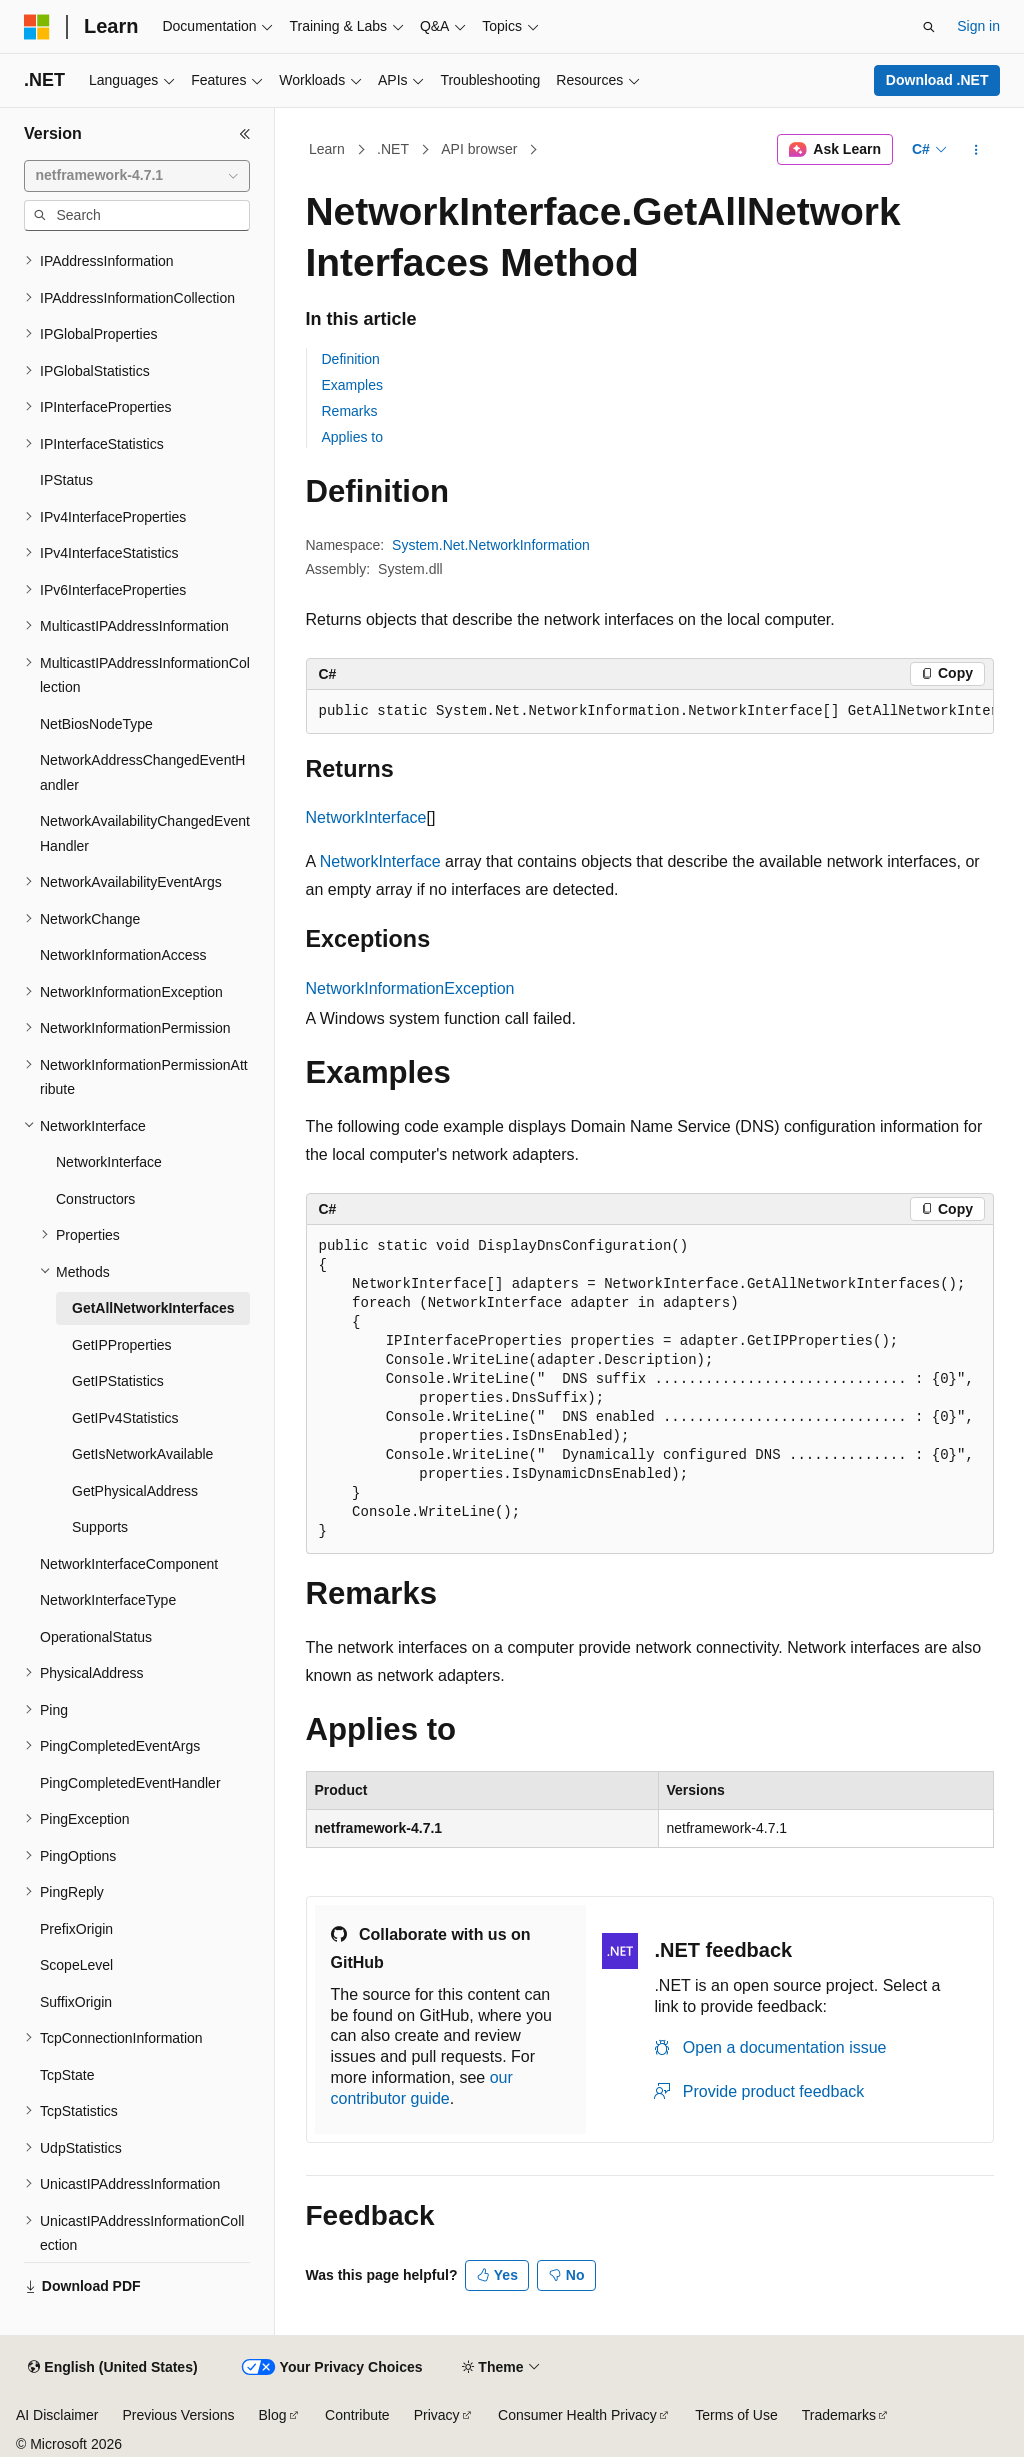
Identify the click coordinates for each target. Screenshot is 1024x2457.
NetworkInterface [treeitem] (109, 1162)
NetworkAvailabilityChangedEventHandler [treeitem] (145, 833)
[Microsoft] (37, 27)
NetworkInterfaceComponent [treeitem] (129, 1564)
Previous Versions (178, 2415)
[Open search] (929, 27)
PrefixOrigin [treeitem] (76, 1929)
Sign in (978, 26)
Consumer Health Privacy (577, 2415)
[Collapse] (245, 134)
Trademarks (839, 2415)
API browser (479, 149)
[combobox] (137, 176)
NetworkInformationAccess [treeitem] (123, 955)
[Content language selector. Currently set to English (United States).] (112, 2368)
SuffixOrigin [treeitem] (76, 2002)
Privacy (437, 2415)
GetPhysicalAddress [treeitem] (135, 1491)
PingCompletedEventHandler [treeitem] (130, 1783)
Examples (352, 385)
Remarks (350, 411)
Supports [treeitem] (100, 1527)
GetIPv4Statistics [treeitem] (125, 1418)
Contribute (357, 2415)
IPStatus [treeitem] (66, 480)
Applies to (352, 437)
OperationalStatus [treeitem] (96, 1637)
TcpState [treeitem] (67, 2075)
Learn (327, 149)
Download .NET (937, 80)
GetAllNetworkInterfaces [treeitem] (153, 1308)
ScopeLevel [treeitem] (76, 1965)
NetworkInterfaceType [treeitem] (108, 1600)
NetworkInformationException (410, 988)
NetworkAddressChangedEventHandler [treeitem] (142, 772)
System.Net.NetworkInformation (491, 545)
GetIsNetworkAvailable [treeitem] (142, 1454)
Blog (273, 2415)
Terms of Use (736, 2415)
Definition (351, 359)
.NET (393, 149)
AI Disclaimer (57, 2415)
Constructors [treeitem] (95, 1199)
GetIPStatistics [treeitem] (118, 1381)
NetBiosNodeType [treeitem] (96, 724)
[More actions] (975, 150)
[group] (650, 712)
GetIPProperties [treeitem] (122, 1345)
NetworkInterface (366, 817)
